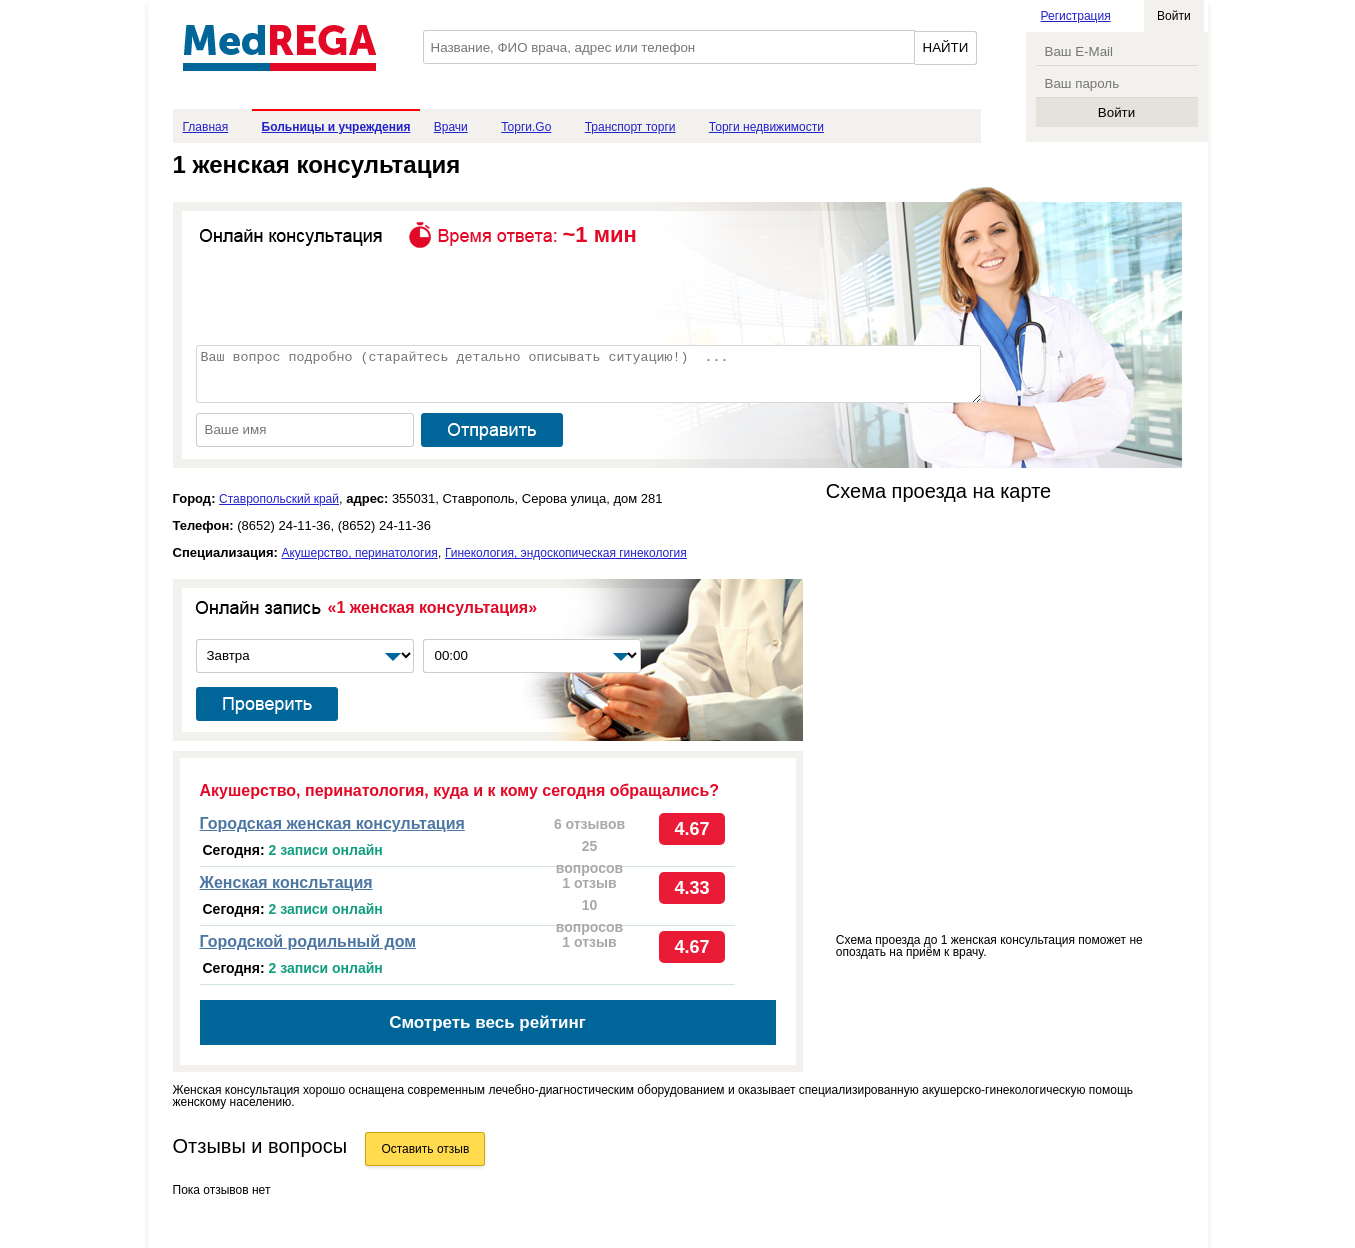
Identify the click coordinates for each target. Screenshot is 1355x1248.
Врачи (451, 127)
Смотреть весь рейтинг (487, 1022)
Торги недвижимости (766, 127)
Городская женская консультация (332, 823)
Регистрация (1076, 16)
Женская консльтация (286, 882)
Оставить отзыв (425, 1149)
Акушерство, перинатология (359, 553)
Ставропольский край (279, 499)
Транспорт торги (630, 127)
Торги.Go (526, 127)
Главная (206, 127)
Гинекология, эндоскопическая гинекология (566, 553)
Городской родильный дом (308, 941)
